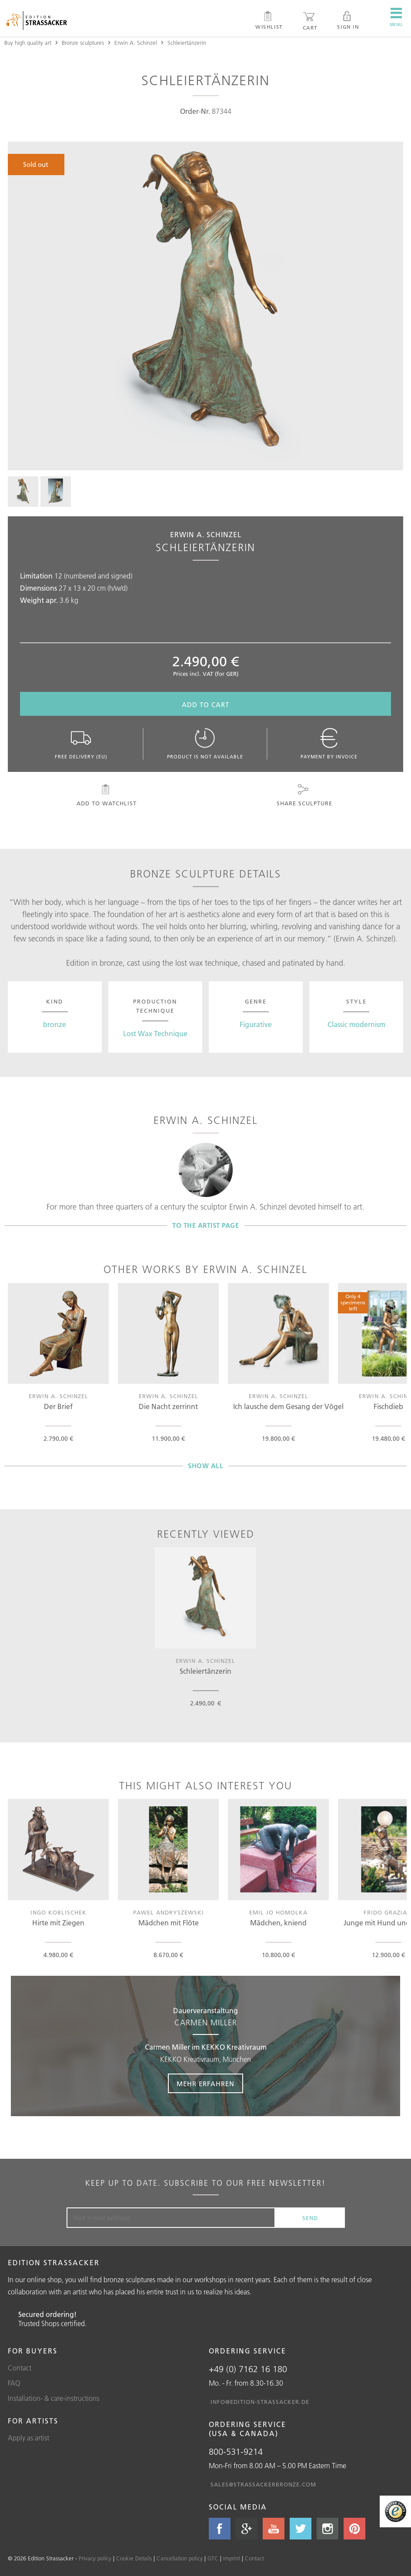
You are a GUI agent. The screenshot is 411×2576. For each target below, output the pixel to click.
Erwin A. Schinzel (135, 42)
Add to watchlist (106, 795)
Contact (19, 2367)
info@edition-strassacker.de (260, 2401)
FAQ (14, 2383)
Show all (205, 1466)
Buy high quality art (27, 42)
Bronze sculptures (83, 42)
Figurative (256, 1024)
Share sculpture (303, 795)
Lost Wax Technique (155, 1033)
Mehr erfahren (205, 2084)
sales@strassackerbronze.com (263, 2484)
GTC (212, 2558)
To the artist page (205, 1225)
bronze (54, 1024)
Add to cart (205, 705)
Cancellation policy (180, 2558)
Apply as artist (28, 2437)
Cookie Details (134, 2558)
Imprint (231, 2558)
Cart (310, 21)
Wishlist (269, 20)
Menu (396, 17)
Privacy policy (95, 2558)
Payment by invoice (329, 744)
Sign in (348, 20)
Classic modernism (356, 1024)
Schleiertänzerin (186, 42)
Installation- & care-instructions (53, 2398)
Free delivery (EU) (81, 744)
